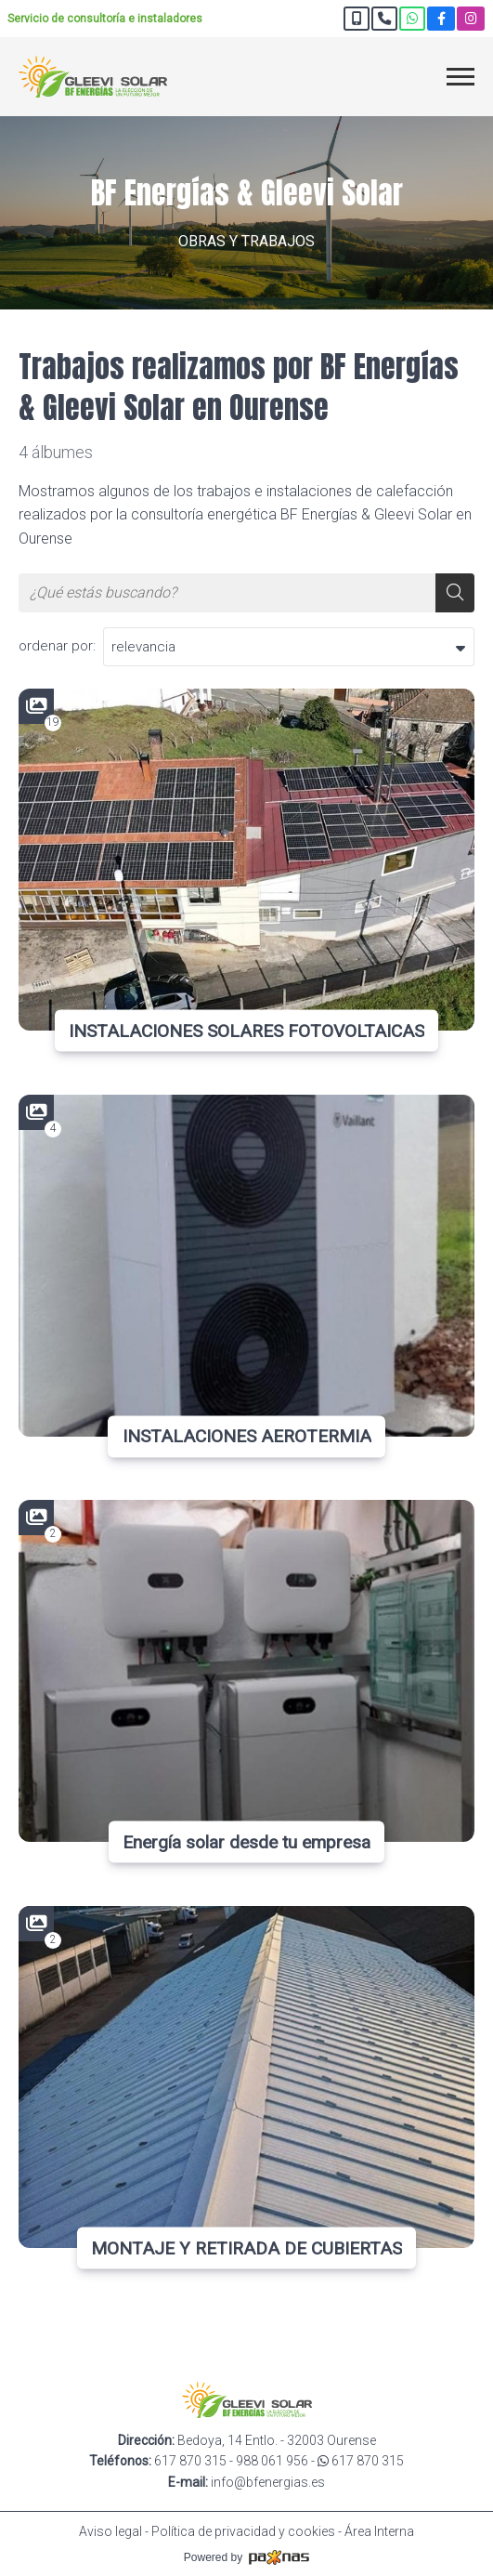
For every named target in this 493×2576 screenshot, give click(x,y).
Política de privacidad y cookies (243, 2531)
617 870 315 (190, 2460)
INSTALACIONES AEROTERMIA (247, 1436)
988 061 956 (272, 2460)
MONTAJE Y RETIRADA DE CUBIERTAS (246, 2247)
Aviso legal (110, 2531)
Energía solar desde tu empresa (246, 1842)
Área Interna (379, 2531)
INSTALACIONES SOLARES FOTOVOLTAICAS (246, 1030)
